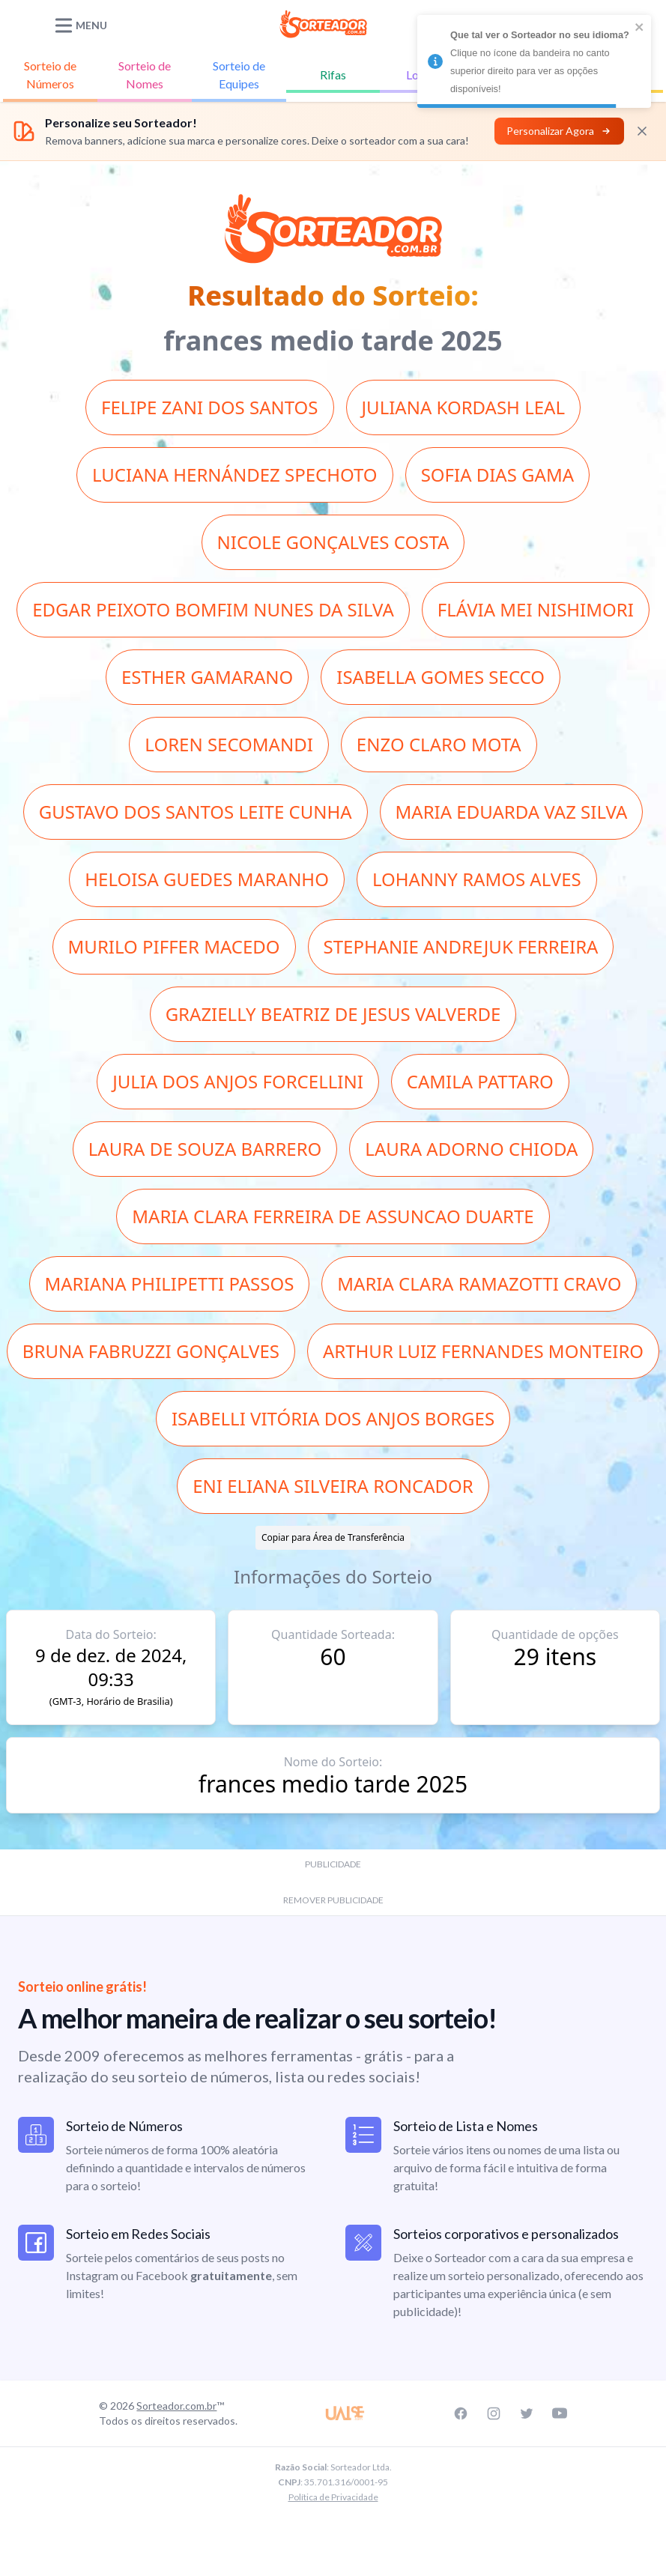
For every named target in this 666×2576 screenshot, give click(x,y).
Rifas (333, 74)
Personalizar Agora (559, 130)
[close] (640, 27)
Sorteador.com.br (176, 2405)
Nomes (144, 74)
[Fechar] (642, 131)
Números (50, 74)
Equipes (239, 74)
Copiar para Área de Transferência (333, 1537)
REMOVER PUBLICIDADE (333, 1900)
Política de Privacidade (333, 2497)
